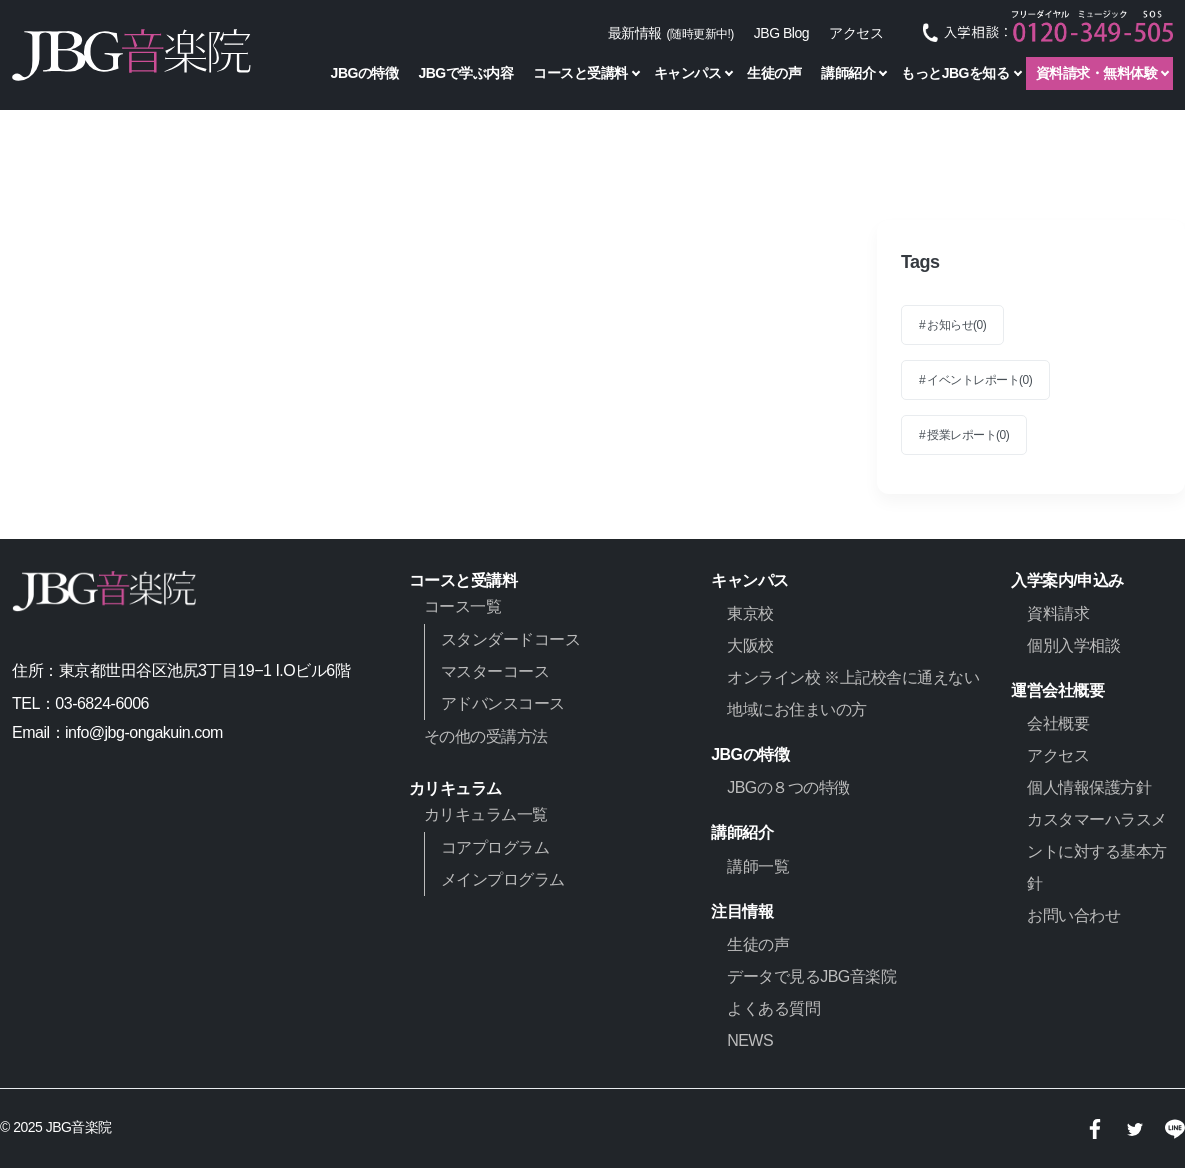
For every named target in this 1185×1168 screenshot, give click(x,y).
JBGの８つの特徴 (788, 787)
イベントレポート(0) (979, 380)
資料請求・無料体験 (1097, 73)
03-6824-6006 (102, 703)
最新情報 (671, 33)
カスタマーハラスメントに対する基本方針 (1097, 851)
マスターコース (495, 671)
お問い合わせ (1073, 915)
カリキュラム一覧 (486, 814)
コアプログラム (495, 847)
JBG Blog (781, 33)
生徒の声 (774, 73)
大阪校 (750, 645)
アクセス (856, 33)
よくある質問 (773, 1008)
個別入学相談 (1073, 645)
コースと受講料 (580, 73)
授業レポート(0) (968, 435)
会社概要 (1058, 723)
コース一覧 (463, 606)
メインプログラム (503, 879)
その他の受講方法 (486, 736)
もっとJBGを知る (955, 73)
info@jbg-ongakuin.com (144, 732)
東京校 (750, 613)
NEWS (750, 1040)
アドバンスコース (503, 703)
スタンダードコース (511, 639)
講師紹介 (848, 73)
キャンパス (688, 73)
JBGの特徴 (365, 73)
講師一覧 (758, 866)
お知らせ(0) (956, 325)
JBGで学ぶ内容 (465, 73)
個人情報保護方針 (1089, 787)
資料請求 (1058, 613)
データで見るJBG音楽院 (811, 976)
